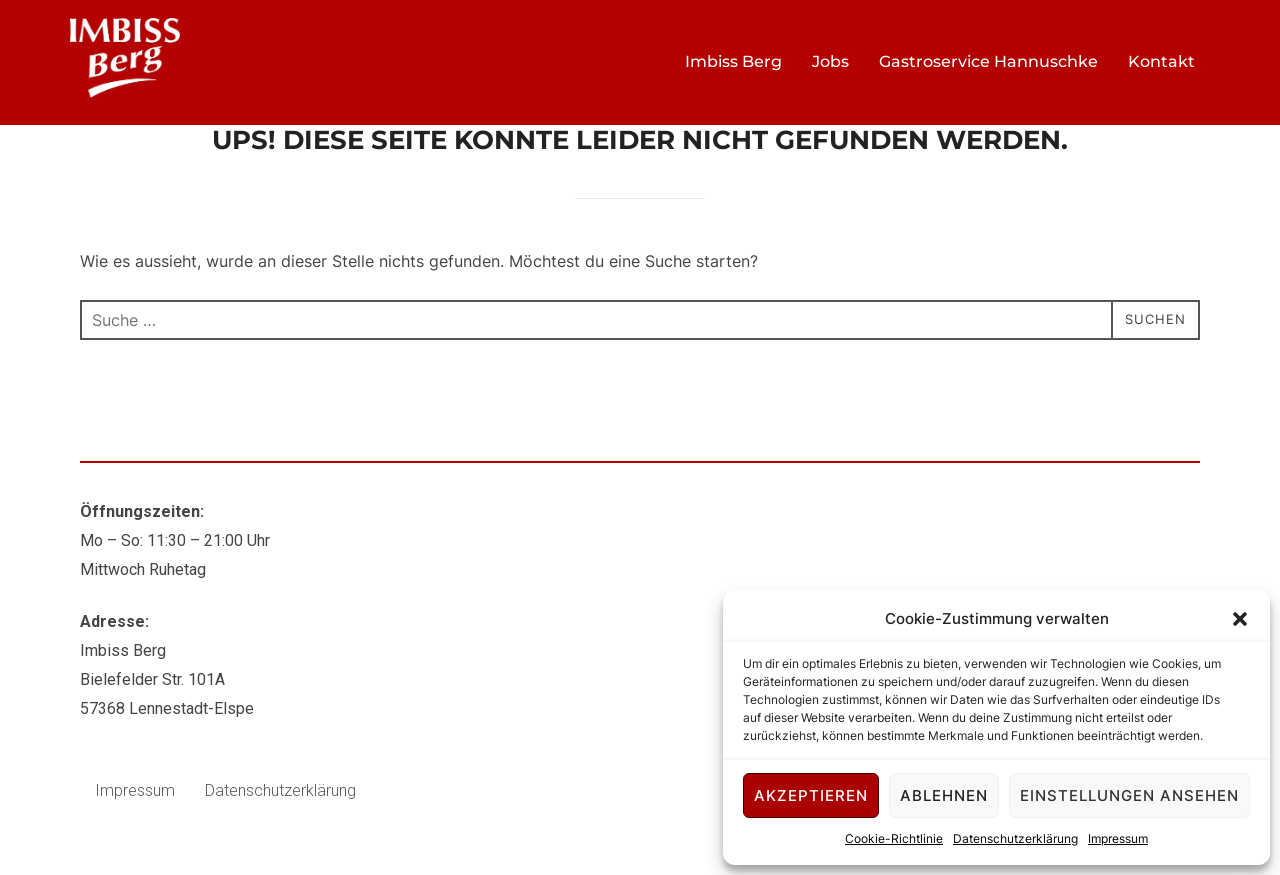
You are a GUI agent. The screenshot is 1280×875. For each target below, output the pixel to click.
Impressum (1118, 838)
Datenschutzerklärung (1015, 838)
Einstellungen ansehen (1129, 795)
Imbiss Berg (733, 61)
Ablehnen (944, 795)
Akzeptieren (811, 795)
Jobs (830, 61)
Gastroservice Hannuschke (988, 61)
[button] (1240, 619)
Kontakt (1161, 61)
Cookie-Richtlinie (894, 838)
